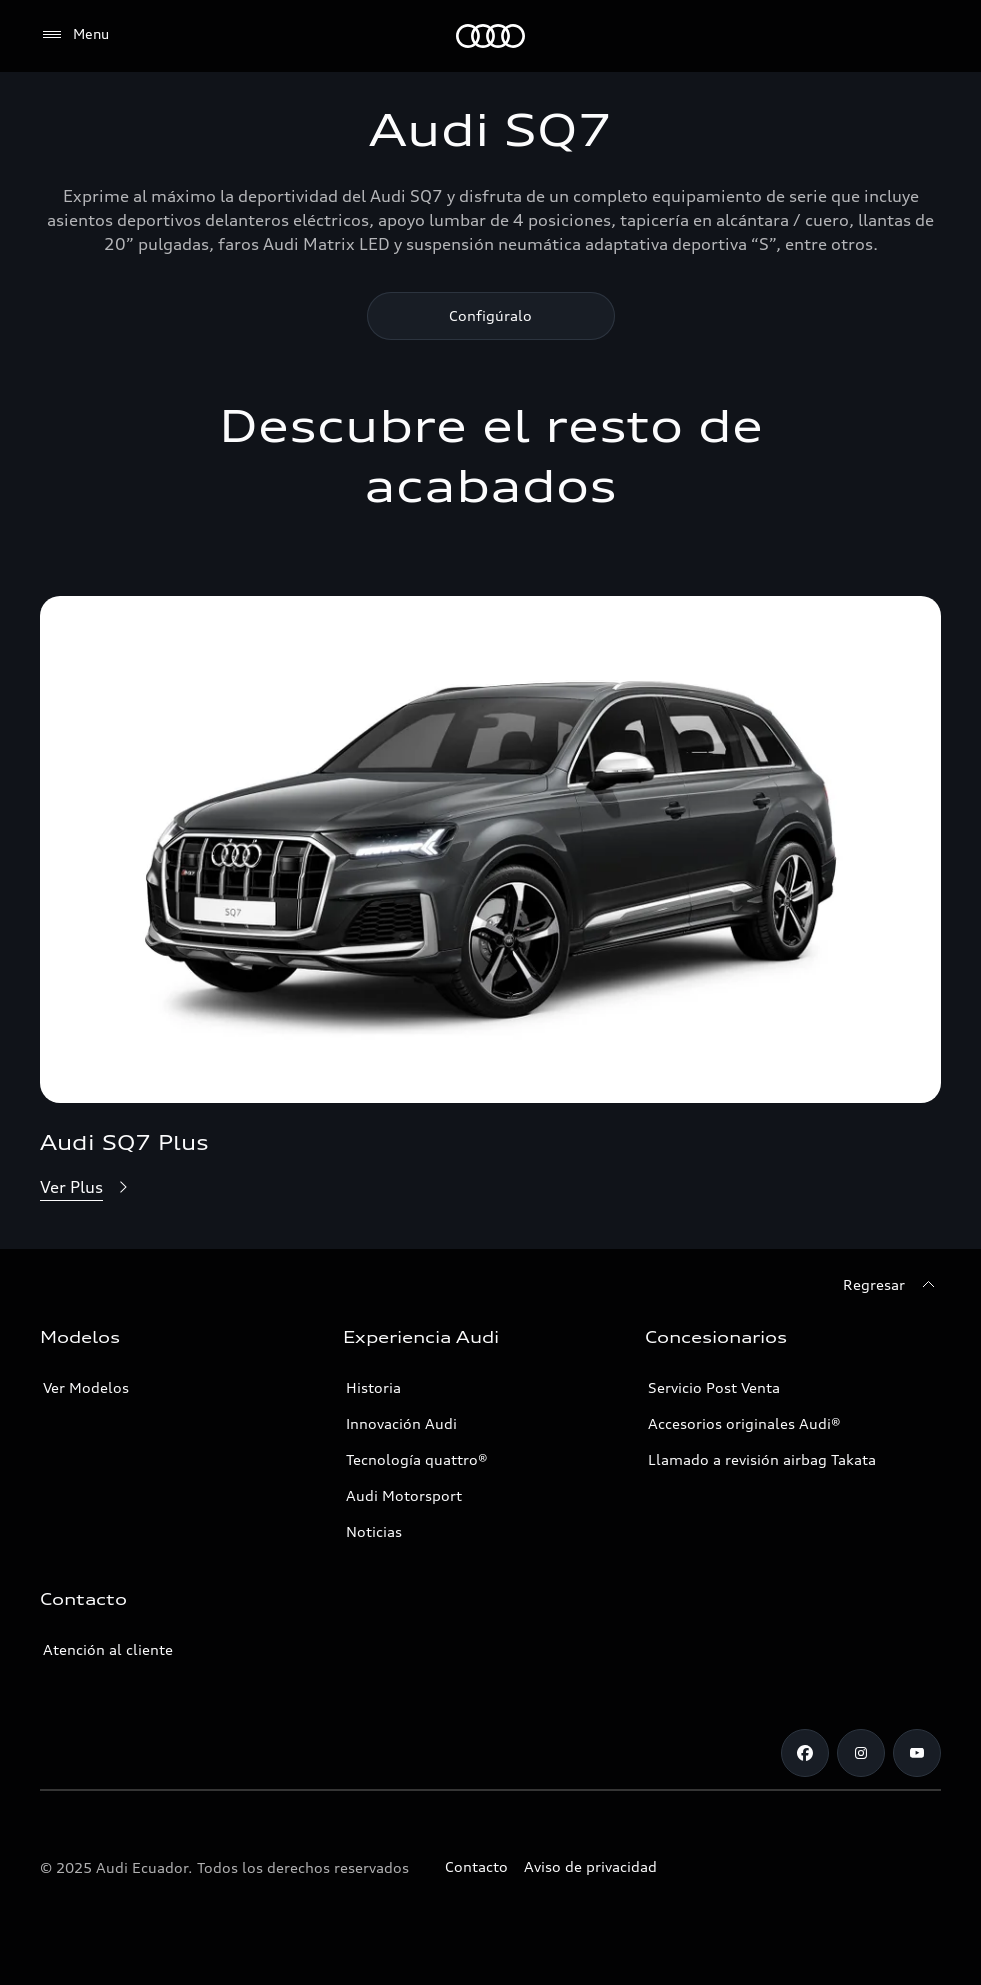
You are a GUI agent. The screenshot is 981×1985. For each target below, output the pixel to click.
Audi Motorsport (404, 1495)
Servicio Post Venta (714, 1387)
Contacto (476, 1866)
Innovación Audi (401, 1423)
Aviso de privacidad (590, 1866)
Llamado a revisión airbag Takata (762, 1459)
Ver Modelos (86, 1387)
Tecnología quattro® (417, 1459)
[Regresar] (892, 1285)
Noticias (374, 1531)
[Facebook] (805, 1753)
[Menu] (74, 35)
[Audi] (490, 36)
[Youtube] (917, 1753)
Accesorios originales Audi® (744, 1423)
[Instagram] (861, 1753)
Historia (373, 1387)
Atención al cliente (108, 1649)
